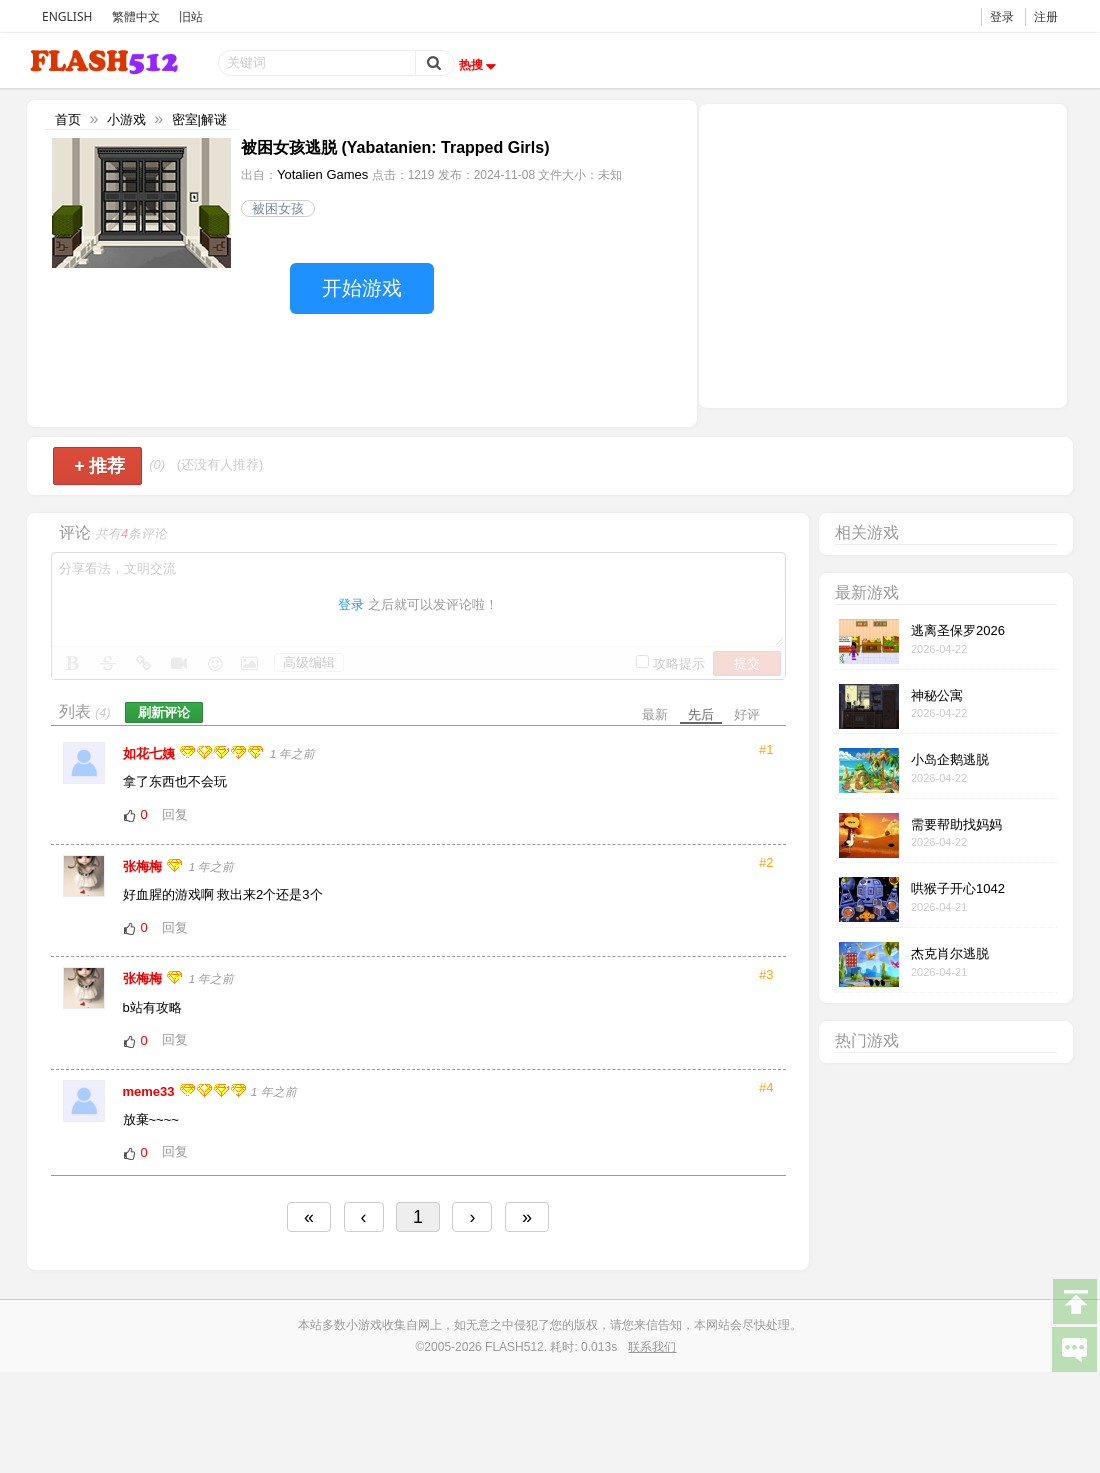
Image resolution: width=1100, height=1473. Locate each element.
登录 (1002, 16)
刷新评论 (164, 712)
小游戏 (126, 119)
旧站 (191, 16)
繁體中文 (136, 16)
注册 (1046, 16)
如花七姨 (151, 753)
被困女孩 (278, 208)
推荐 (99, 466)
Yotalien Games (322, 174)
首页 (68, 119)
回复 (175, 814)
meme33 (151, 1091)
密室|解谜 (199, 119)
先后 (701, 714)
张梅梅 (144, 866)
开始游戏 (362, 288)
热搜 (480, 65)
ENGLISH (67, 16)
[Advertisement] (883, 254)
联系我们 (652, 1347)
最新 (655, 714)
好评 (747, 714)
